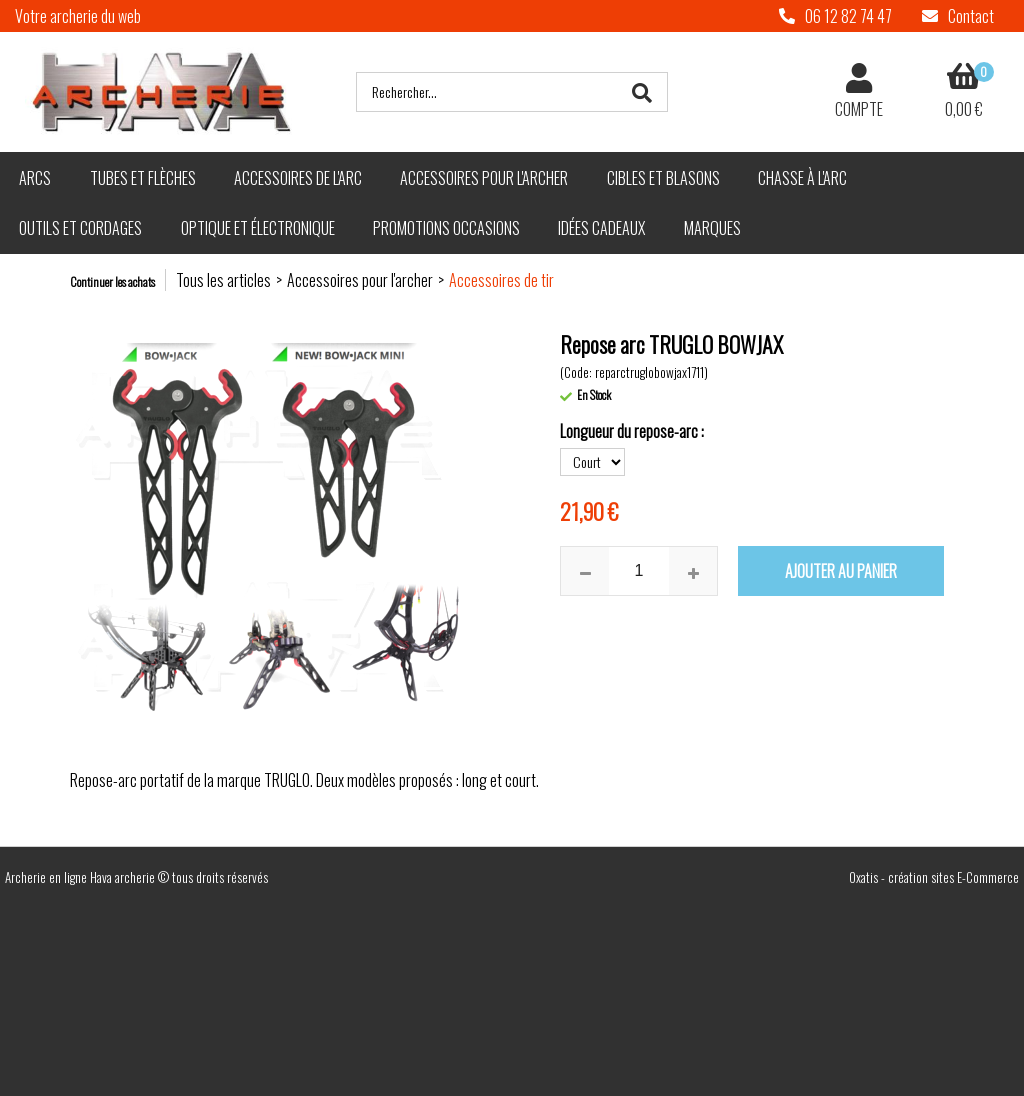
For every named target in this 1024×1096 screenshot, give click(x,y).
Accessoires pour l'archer (484, 178)
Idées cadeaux (601, 228)
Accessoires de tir (501, 280)
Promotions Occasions (446, 228)
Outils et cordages (80, 228)
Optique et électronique (258, 228)
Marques (712, 228)
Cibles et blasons (663, 178)
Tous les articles (223, 280)
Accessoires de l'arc (298, 178)
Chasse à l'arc (802, 178)
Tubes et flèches (143, 178)
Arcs (35, 178)
